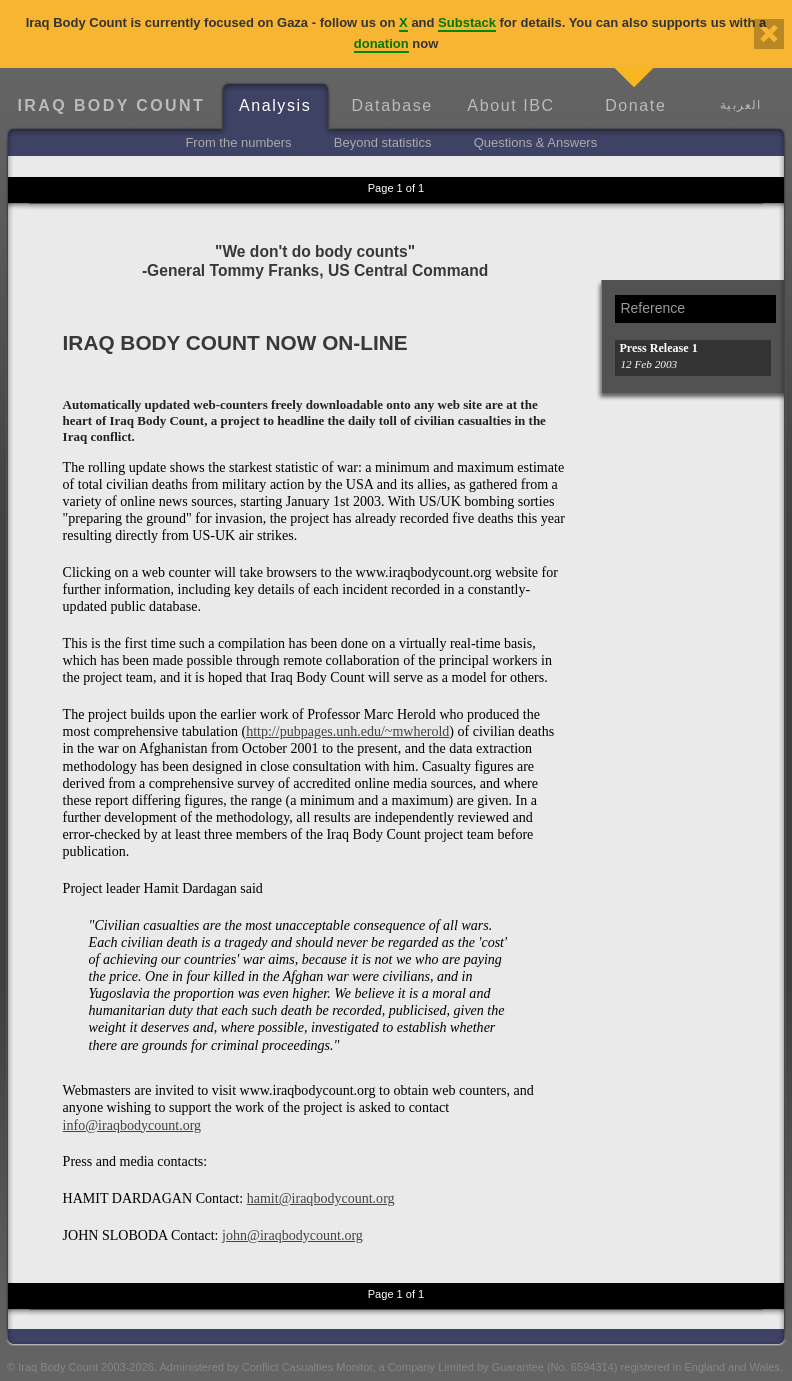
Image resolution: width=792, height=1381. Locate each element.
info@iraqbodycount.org (132, 1125)
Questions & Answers (536, 142)
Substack (467, 22)
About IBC (510, 105)
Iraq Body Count (111, 105)
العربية (740, 104)
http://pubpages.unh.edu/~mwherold (347, 731)
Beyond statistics (383, 142)
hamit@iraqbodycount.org (321, 1198)
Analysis (275, 105)
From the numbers (238, 142)
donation (381, 43)
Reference (652, 308)
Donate (635, 105)
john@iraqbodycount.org (292, 1235)
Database (391, 105)
